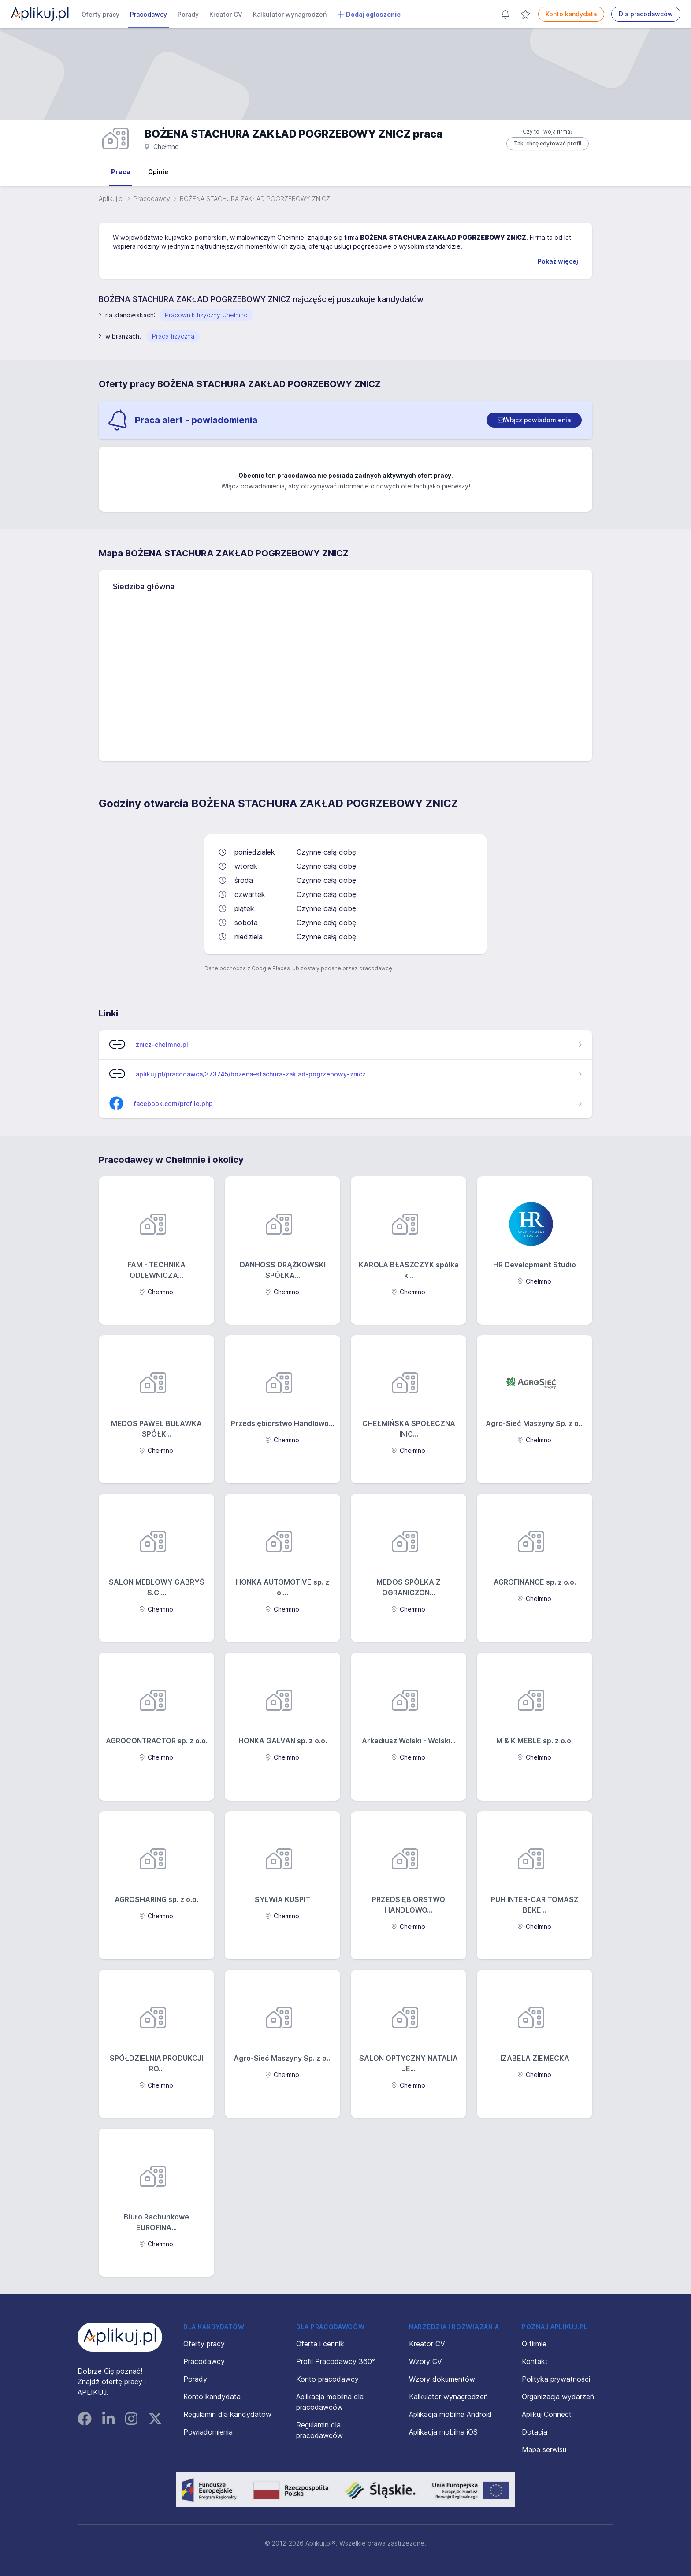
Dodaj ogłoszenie (369, 15)
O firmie (534, 2343)
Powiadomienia (208, 2431)
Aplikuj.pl (111, 198)
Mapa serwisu (544, 2449)
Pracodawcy (148, 14)
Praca (120, 171)
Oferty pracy (100, 14)
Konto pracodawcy (327, 2379)
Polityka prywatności (556, 2379)
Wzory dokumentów (442, 2379)
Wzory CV (425, 2361)
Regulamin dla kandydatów (227, 2414)
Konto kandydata (571, 14)
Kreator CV (225, 14)
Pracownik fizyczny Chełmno (206, 315)
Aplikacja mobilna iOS (443, 2431)
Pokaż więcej (558, 261)
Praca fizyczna (173, 336)
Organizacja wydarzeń (558, 2396)
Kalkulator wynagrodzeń (290, 14)
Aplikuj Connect (547, 2414)
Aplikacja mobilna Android (450, 2414)
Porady (188, 14)
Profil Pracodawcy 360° (335, 2361)
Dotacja (534, 2431)
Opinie (158, 171)
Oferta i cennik (320, 2343)
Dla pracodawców (646, 14)
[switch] (534, 420)
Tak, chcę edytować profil (547, 143)
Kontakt (535, 2361)
